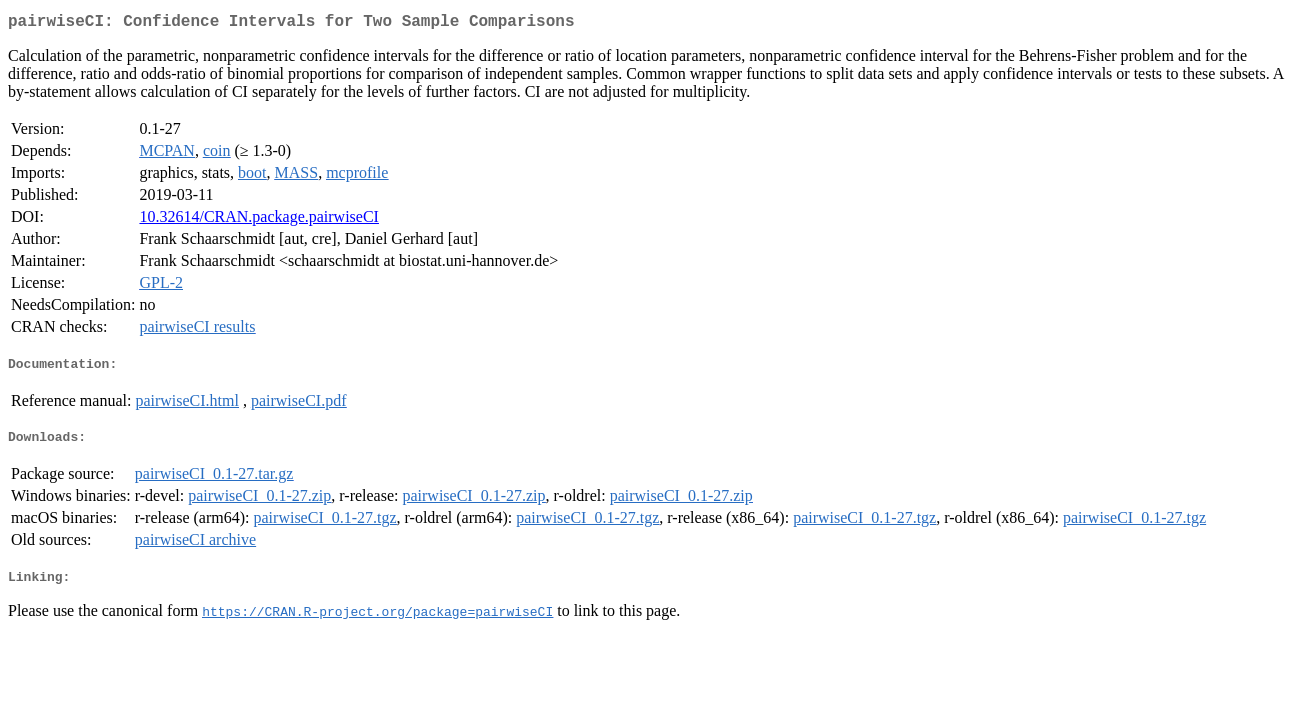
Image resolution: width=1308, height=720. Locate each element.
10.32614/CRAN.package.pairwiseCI (259, 220)
